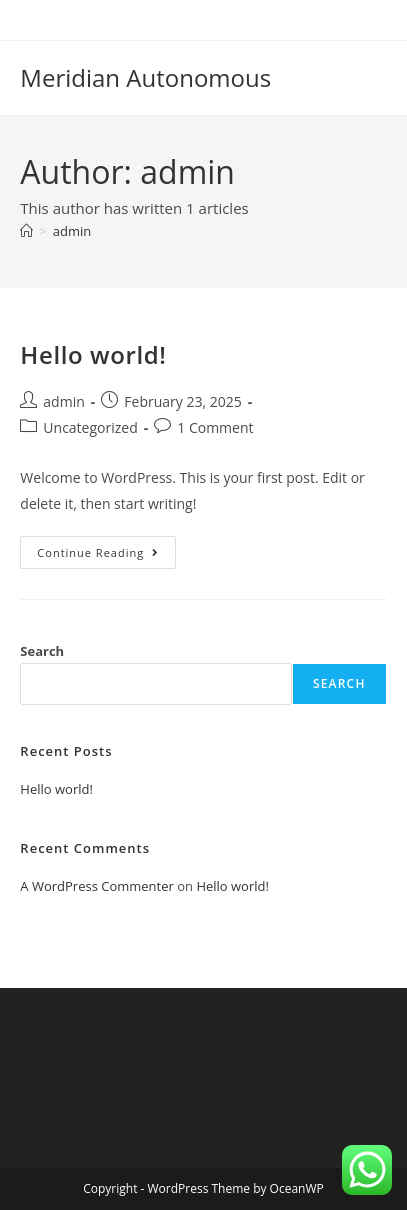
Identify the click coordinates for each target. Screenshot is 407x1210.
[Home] (26, 231)
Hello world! (93, 354)
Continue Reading (106, 556)
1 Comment (215, 427)
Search (42, 651)
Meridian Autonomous (145, 77)
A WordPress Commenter (97, 886)
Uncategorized (90, 427)
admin (72, 231)
